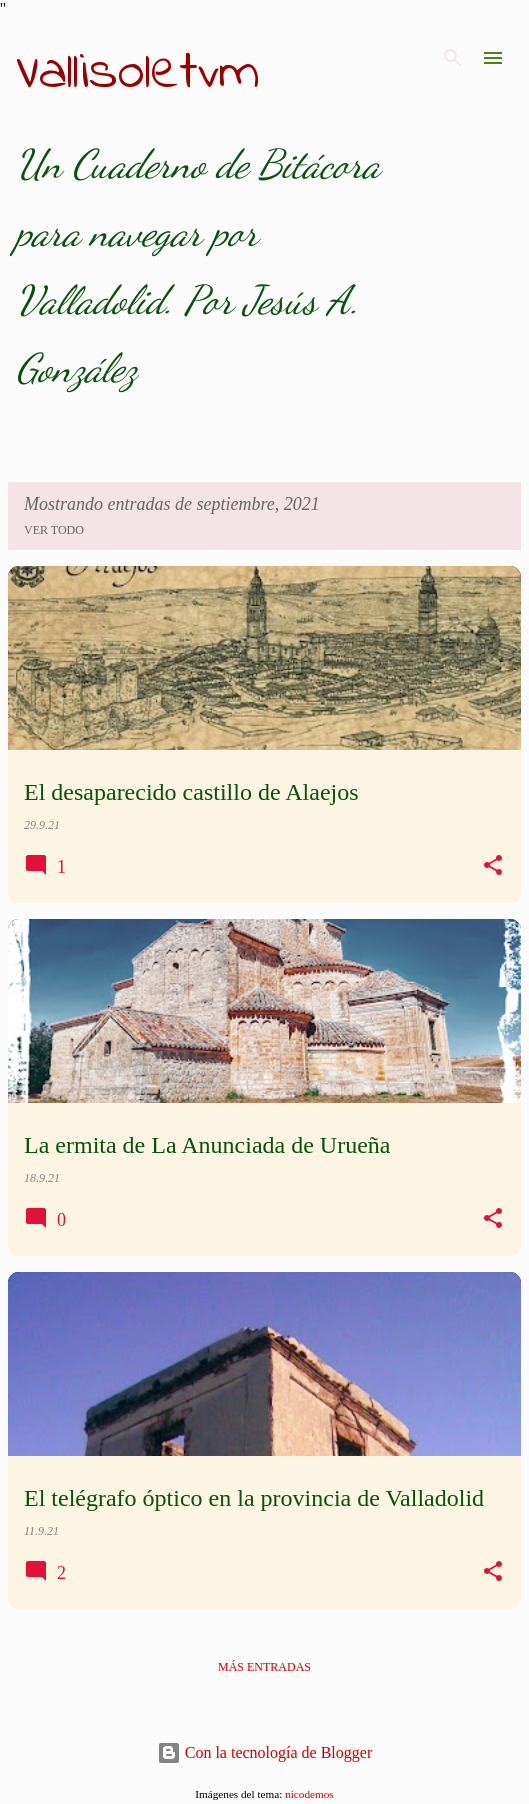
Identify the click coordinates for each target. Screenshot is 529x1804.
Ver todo (54, 530)
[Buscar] (453, 58)
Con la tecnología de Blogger (265, 1752)
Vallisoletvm (138, 74)
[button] (493, 866)
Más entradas (264, 1667)
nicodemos (309, 1794)
